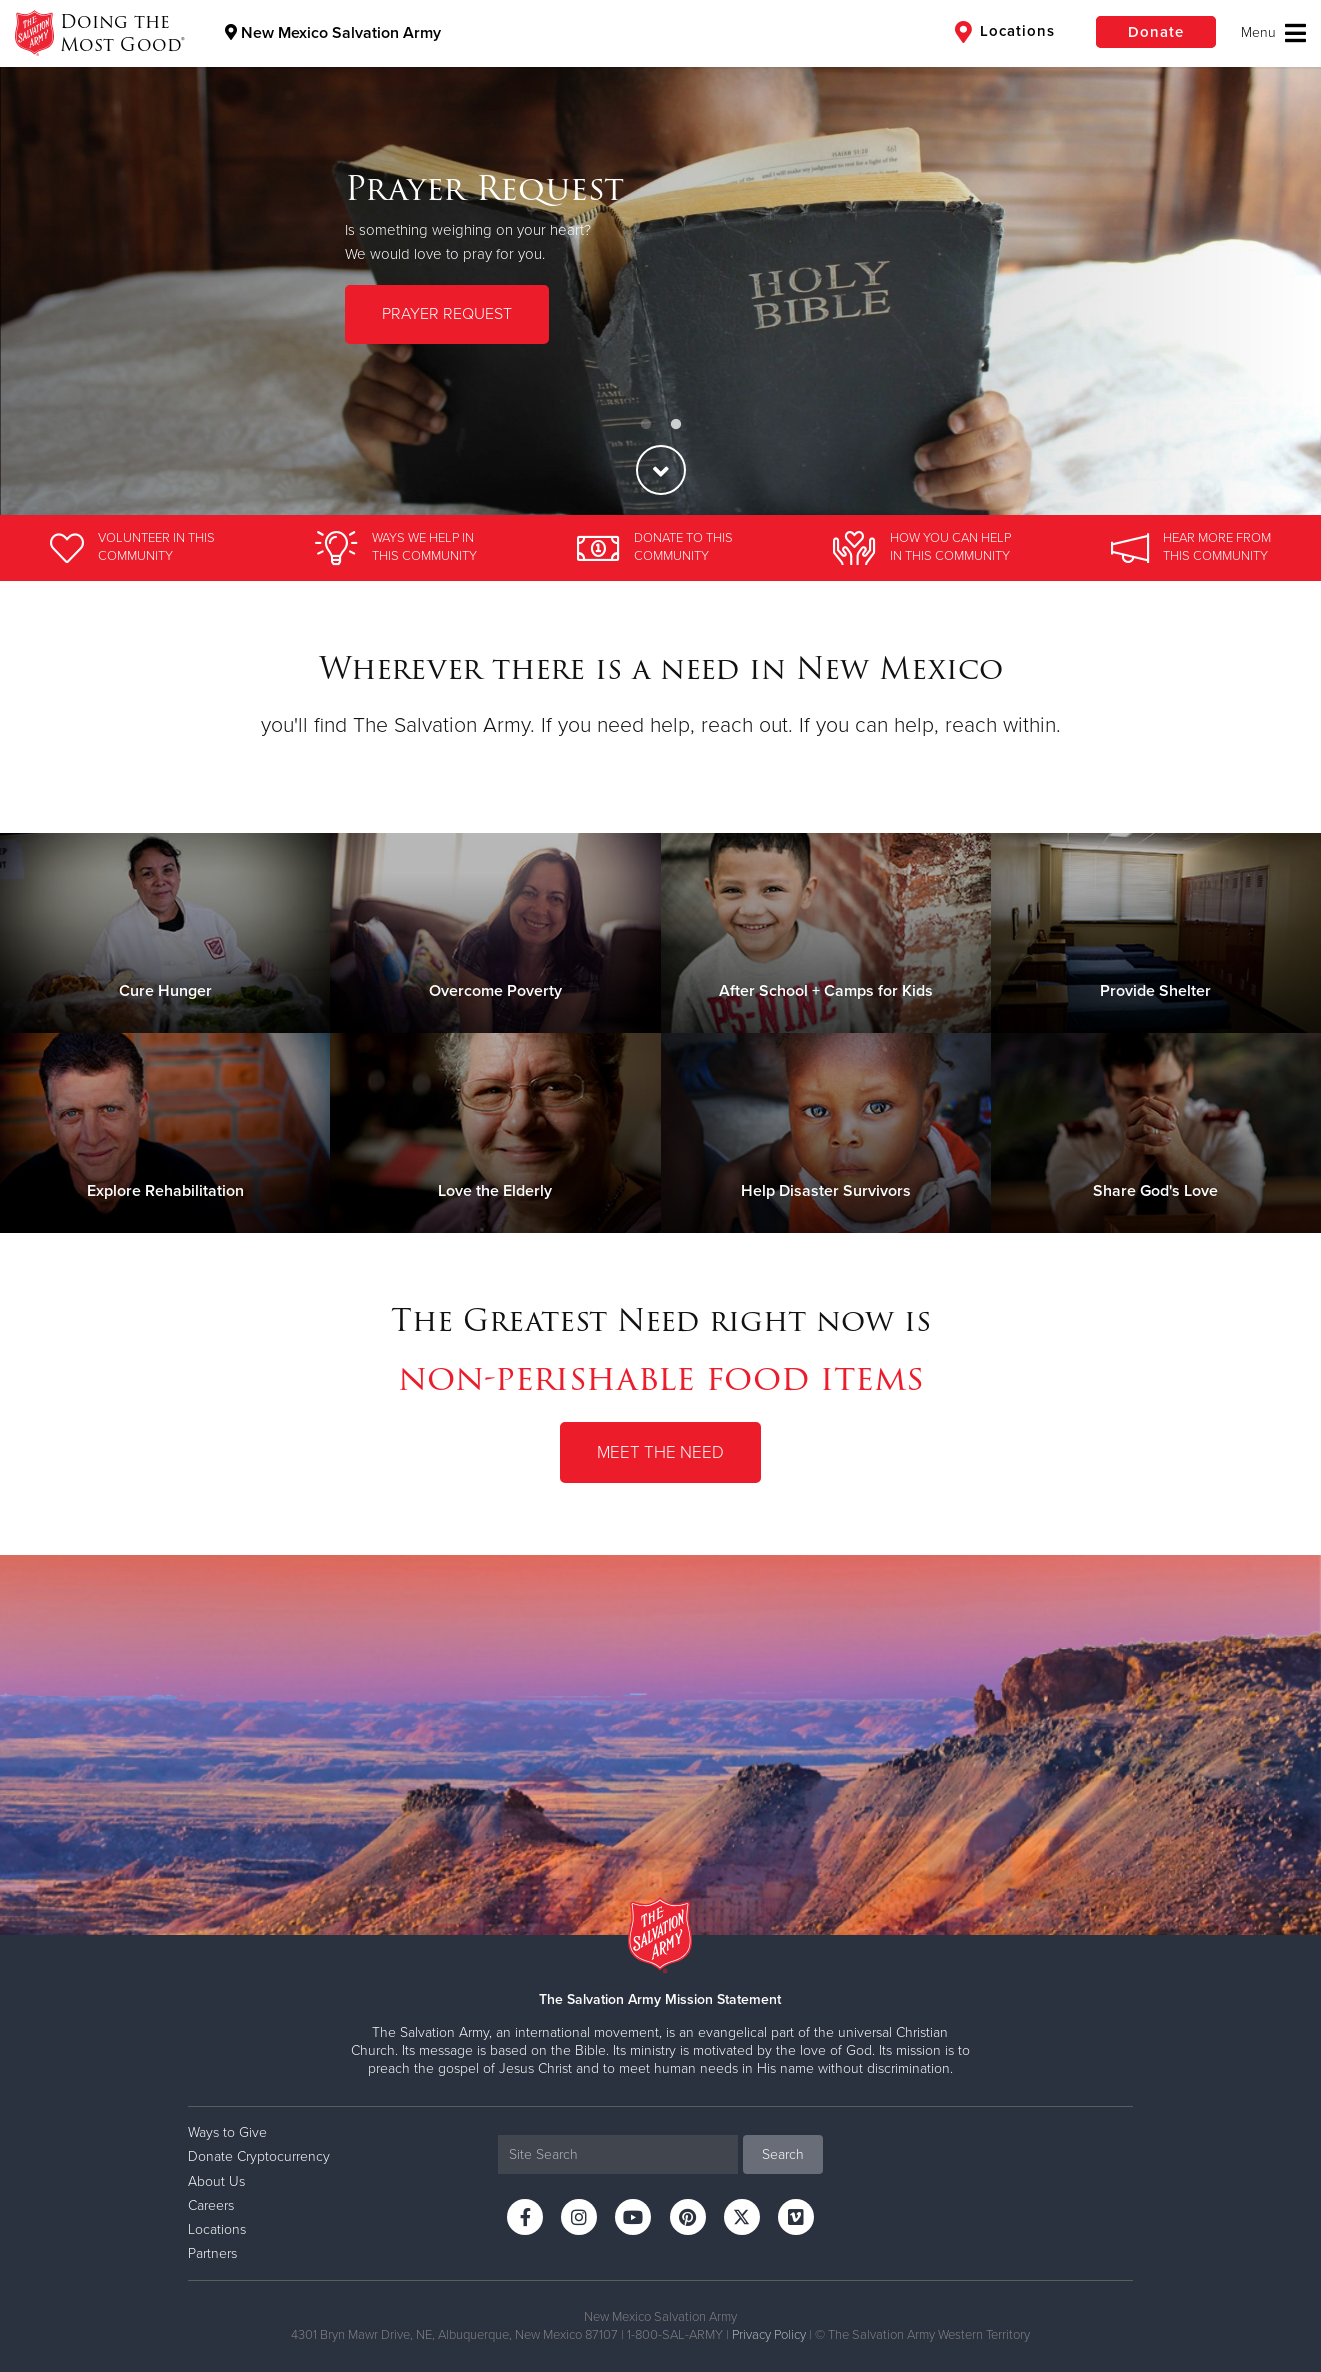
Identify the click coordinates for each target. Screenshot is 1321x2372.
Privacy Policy (769, 2335)
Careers (211, 2205)
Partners (212, 2253)
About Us (216, 2181)
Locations (1005, 32)
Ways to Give (227, 2132)
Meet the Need (660, 1452)
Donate (1156, 32)
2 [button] (676, 425)
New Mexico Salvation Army (333, 33)
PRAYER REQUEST (447, 313)
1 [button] (646, 425)
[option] (660, 257)
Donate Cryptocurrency (259, 2156)
